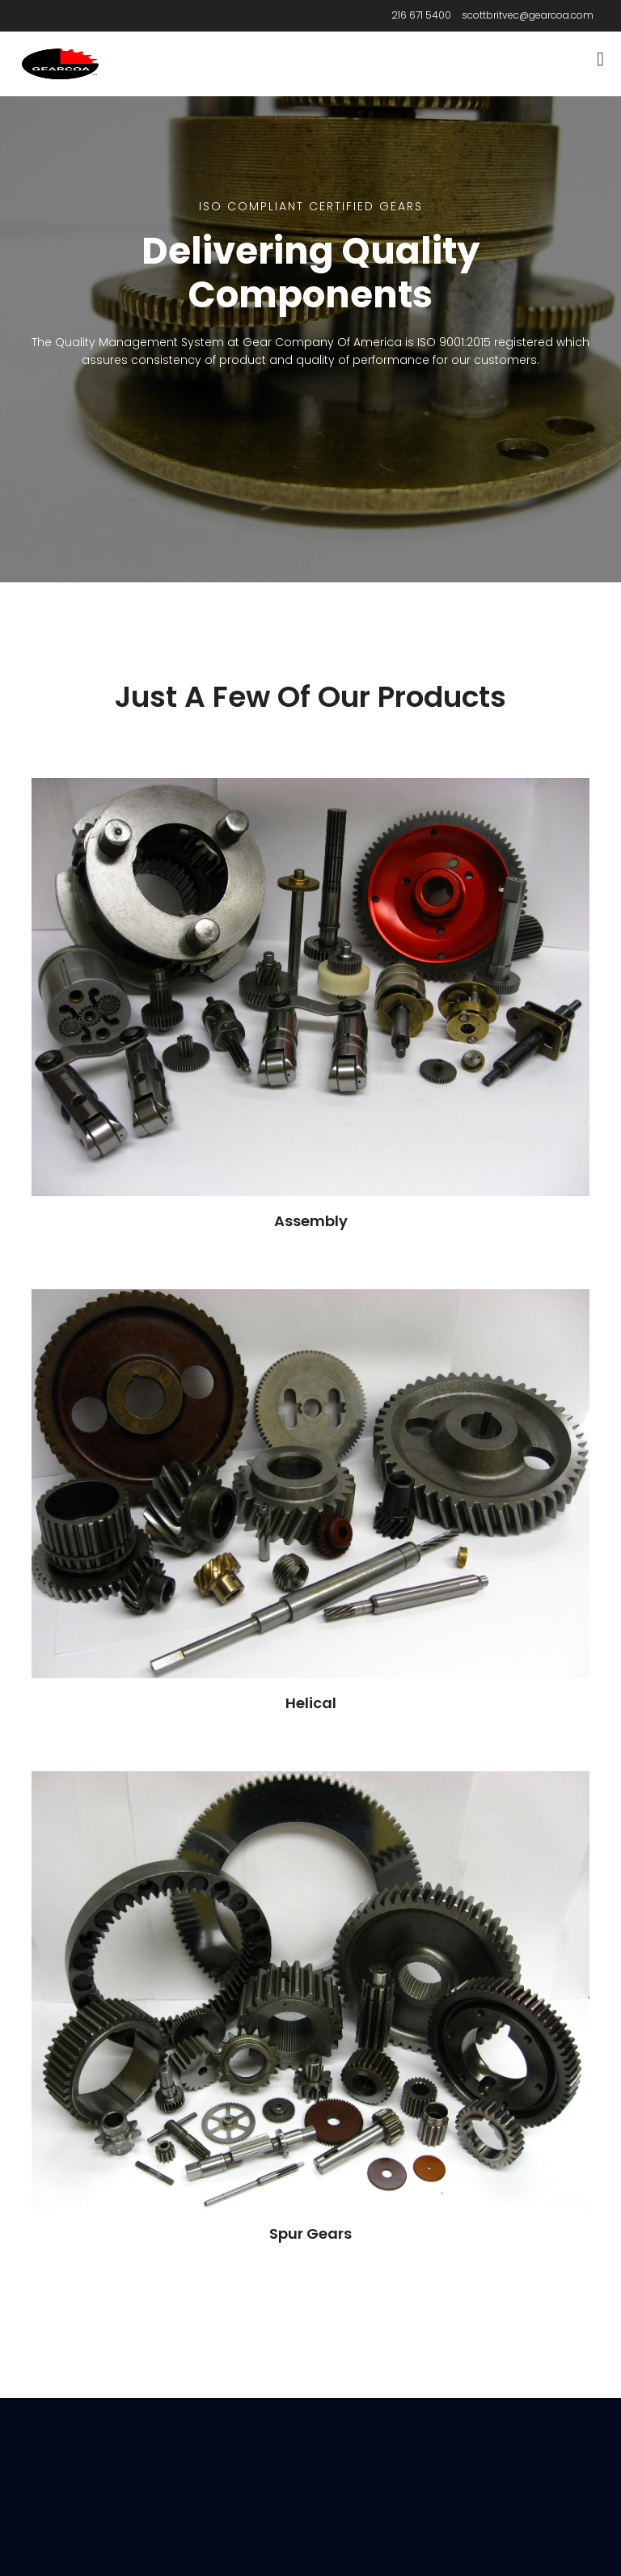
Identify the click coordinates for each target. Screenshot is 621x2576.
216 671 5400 (421, 15)
